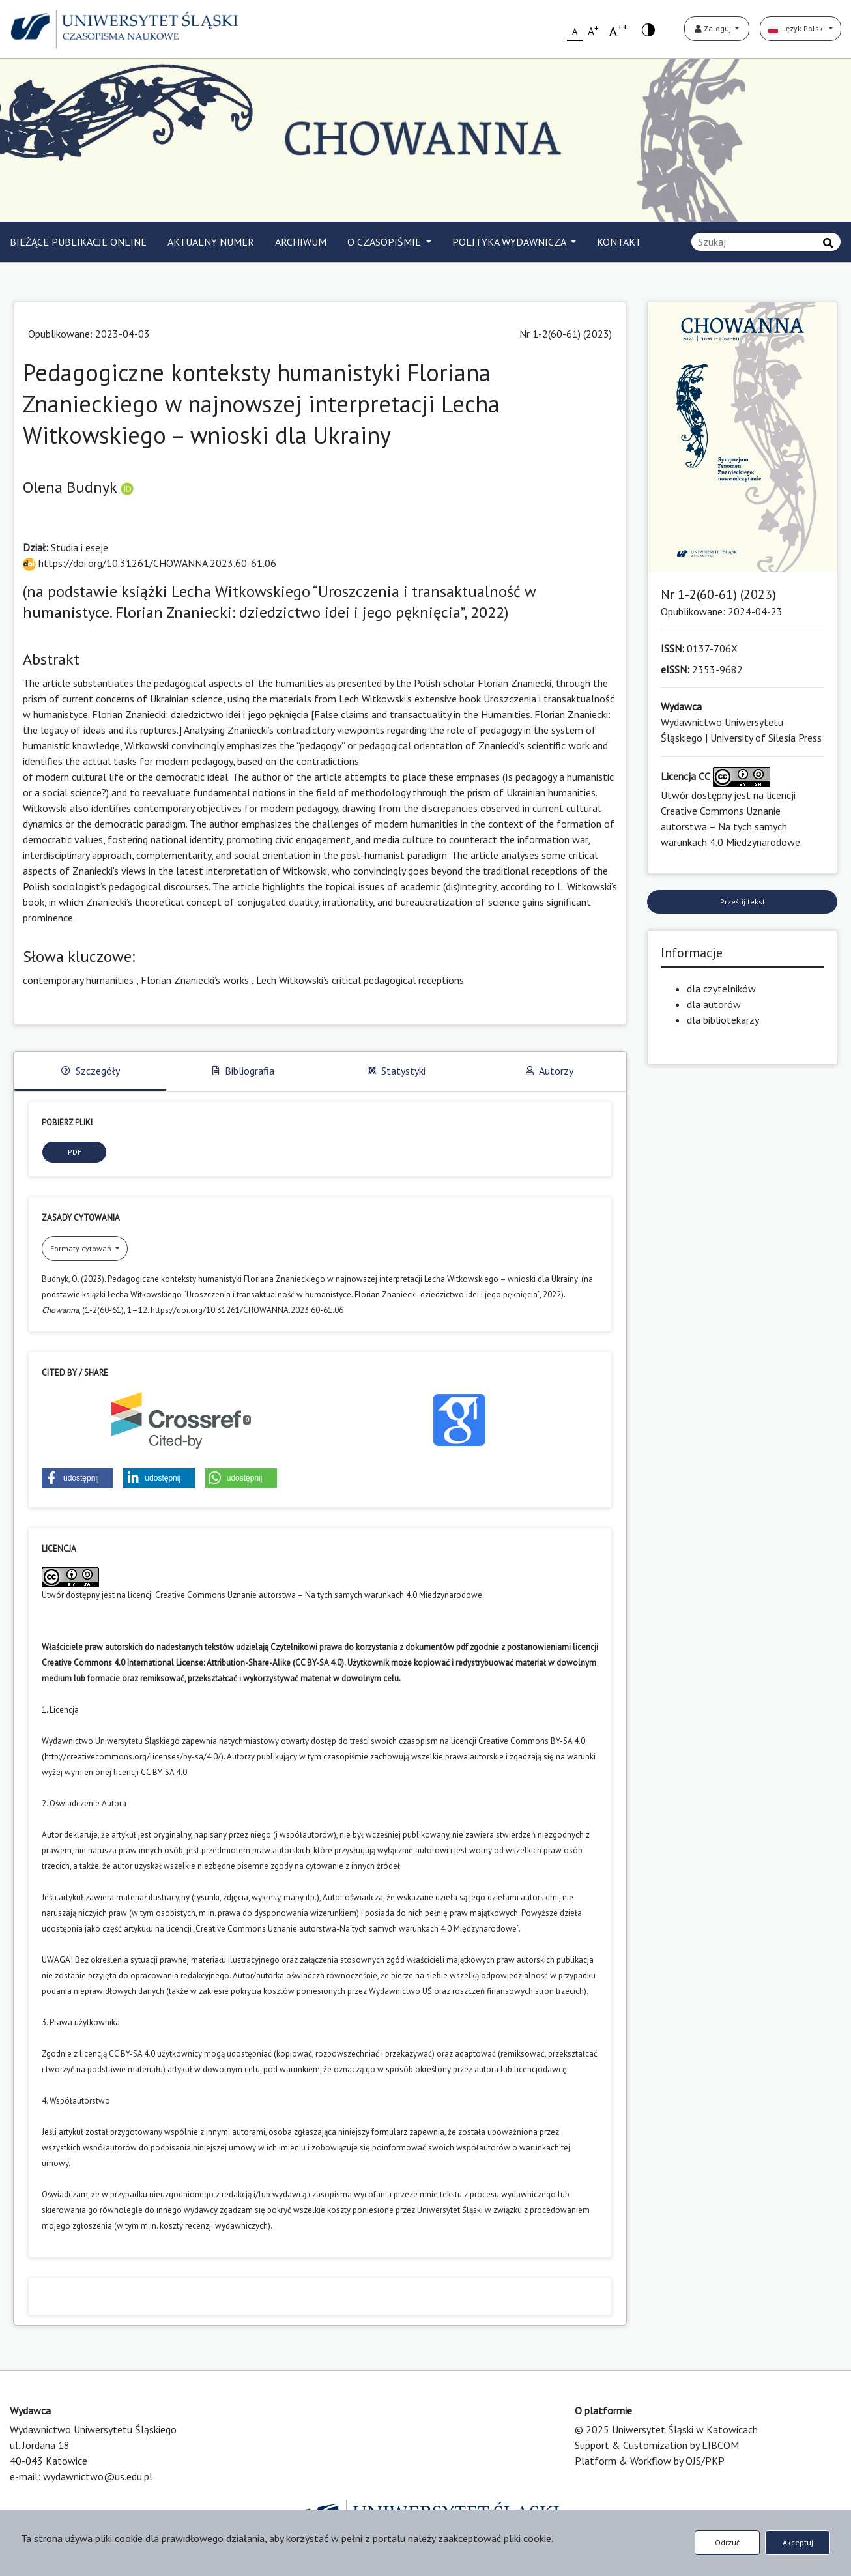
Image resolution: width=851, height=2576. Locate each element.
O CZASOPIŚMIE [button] (385, 241)
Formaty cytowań (81, 1248)
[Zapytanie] (766, 242)
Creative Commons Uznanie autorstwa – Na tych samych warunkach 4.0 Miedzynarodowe (318, 1594)
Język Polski (797, 28)
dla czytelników (721, 988)
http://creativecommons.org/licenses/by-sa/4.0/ (132, 1756)
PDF (74, 1152)
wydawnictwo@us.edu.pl (97, 2476)
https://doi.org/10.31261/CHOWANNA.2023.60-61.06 (149, 563)
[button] (77, 1478)
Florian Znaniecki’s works (195, 980)
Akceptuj (798, 2542)
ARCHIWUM (300, 241)
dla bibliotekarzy (723, 1019)
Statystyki (397, 1070)
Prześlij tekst (742, 901)
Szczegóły (90, 1070)
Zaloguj (714, 28)
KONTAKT (619, 241)
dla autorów (714, 1004)
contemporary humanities (78, 980)
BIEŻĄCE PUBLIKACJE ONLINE (78, 241)
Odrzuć (727, 2542)
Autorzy (549, 1070)
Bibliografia (243, 1070)
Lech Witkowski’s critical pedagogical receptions (360, 980)
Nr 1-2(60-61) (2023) (565, 333)
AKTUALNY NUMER (210, 241)
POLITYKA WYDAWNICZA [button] (510, 241)
